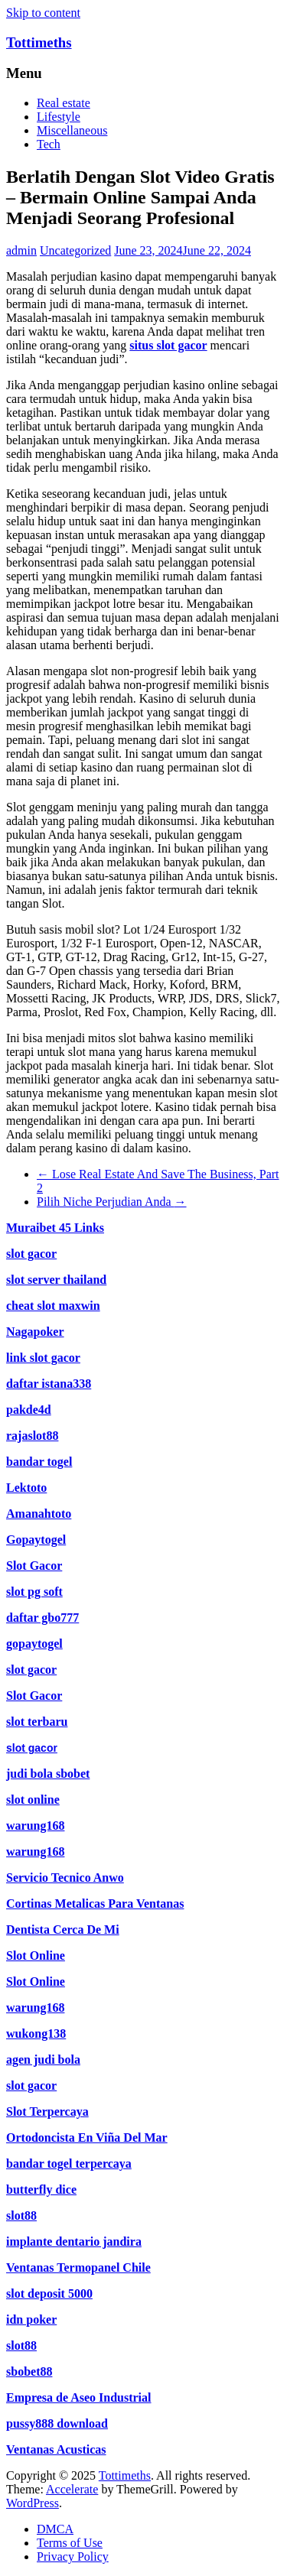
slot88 (21, 2345)
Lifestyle (58, 116)
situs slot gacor (168, 345)
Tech (48, 144)
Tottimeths (39, 42)
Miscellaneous (72, 130)
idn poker (31, 2319)
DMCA (55, 2528)
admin (21, 250)
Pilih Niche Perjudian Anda (112, 1201)
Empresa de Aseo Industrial (79, 2397)
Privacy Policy (73, 2556)
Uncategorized (75, 250)
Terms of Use (70, 2542)
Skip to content (43, 12)
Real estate (63, 102)
